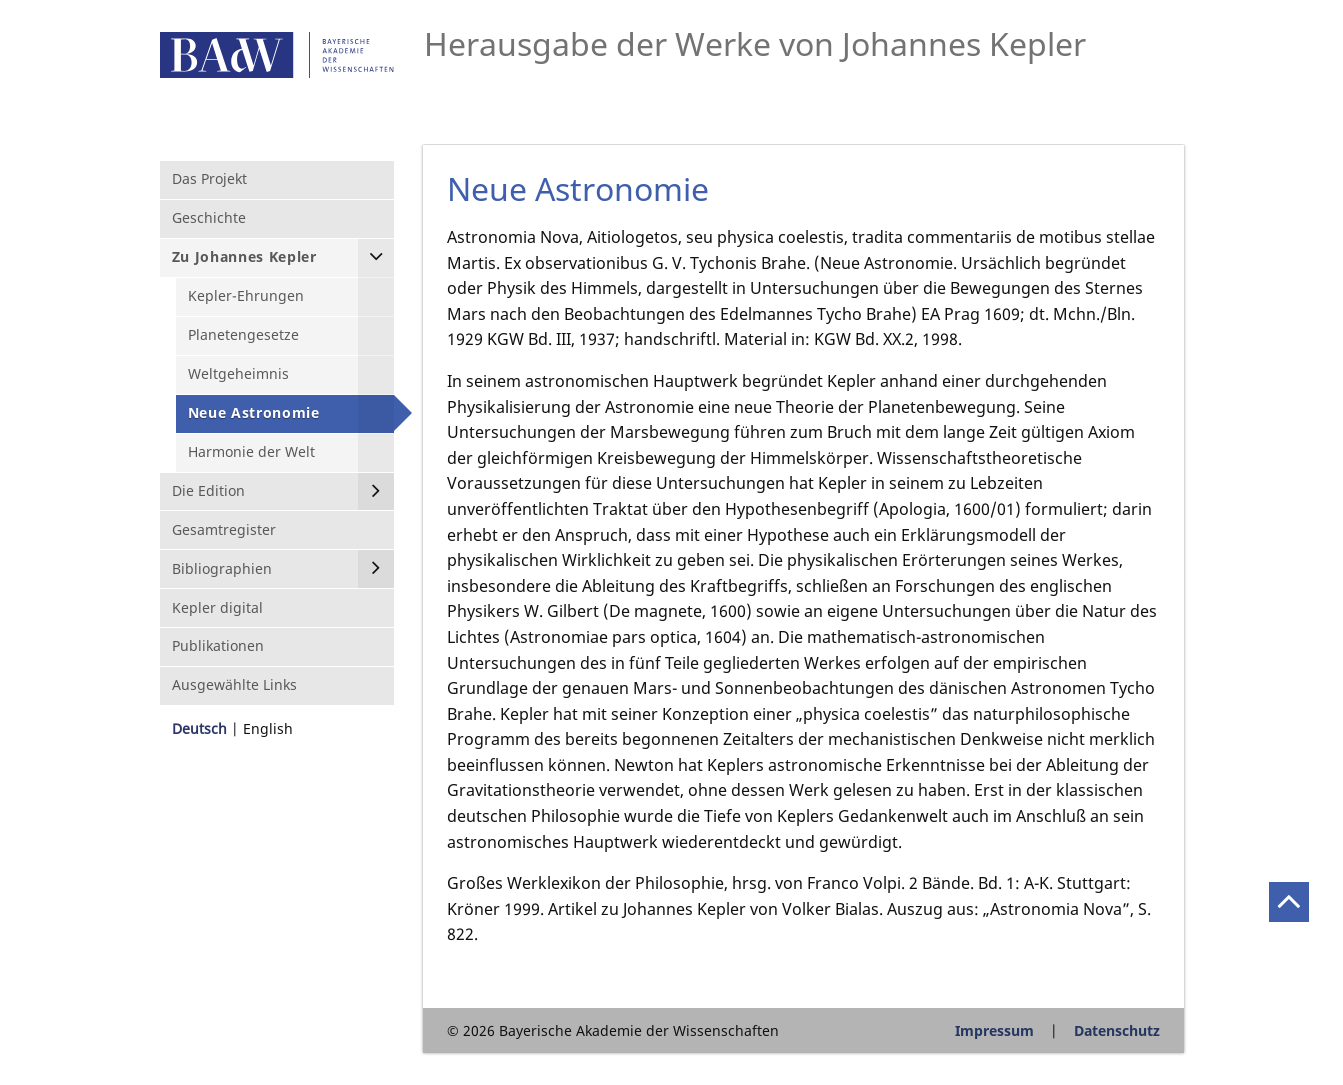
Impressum (994, 1030)
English (268, 728)
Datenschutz (1117, 1030)
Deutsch (199, 728)
